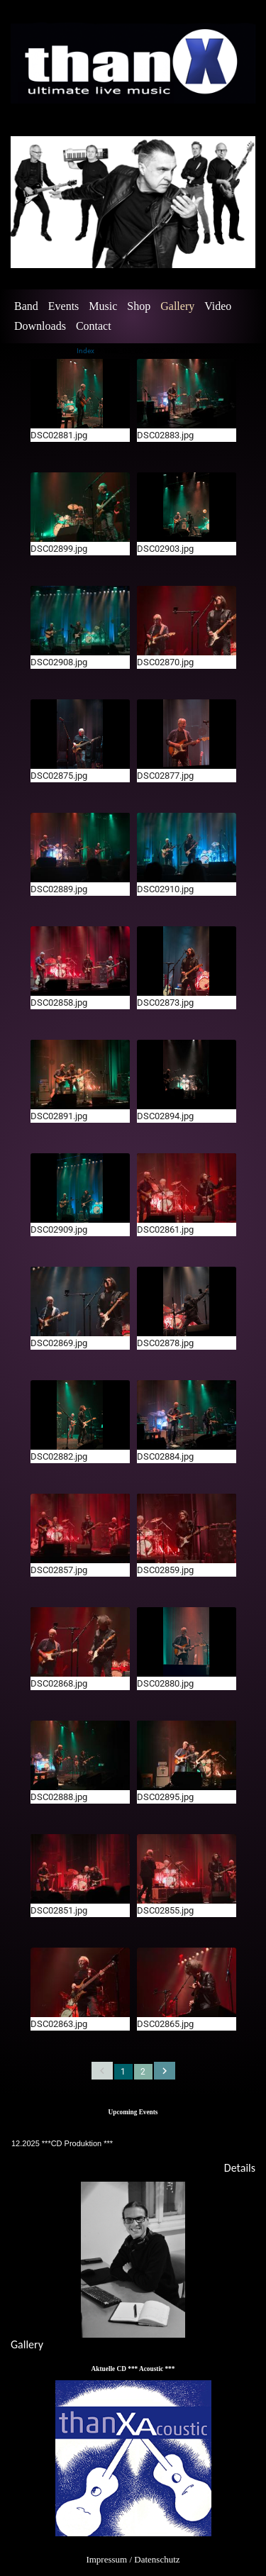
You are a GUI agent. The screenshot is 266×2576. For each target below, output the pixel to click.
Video (217, 306)
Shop (138, 306)
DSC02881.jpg (59, 435)
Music (103, 306)
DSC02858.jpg (59, 1002)
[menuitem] (28, 306)
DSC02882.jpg (59, 1456)
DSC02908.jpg (59, 662)
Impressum (106, 2559)
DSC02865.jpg (165, 2024)
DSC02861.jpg (165, 1229)
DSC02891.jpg (59, 1116)
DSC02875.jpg (59, 775)
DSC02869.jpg (59, 1343)
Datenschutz (156, 2559)
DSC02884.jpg (165, 1456)
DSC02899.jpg (59, 548)
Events (63, 306)
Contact (93, 326)
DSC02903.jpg (165, 548)
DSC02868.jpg (59, 1683)
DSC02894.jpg (165, 1116)
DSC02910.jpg (165, 889)
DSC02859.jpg (165, 1570)
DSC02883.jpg (165, 435)
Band (26, 306)
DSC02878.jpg (165, 1343)
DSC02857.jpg (59, 1570)
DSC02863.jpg (59, 2024)
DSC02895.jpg (165, 1797)
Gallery (177, 306)
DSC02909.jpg (59, 1229)
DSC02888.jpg (59, 1797)
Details (239, 2168)
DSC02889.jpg (59, 889)
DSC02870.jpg (165, 662)
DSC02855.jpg (165, 1910)
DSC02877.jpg (165, 775)
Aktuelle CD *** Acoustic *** (133, 2368)
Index (85, 351)
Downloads (40, 326)
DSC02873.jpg (165, 1002)
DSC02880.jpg (165, 1683)
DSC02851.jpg (59, 1910)
